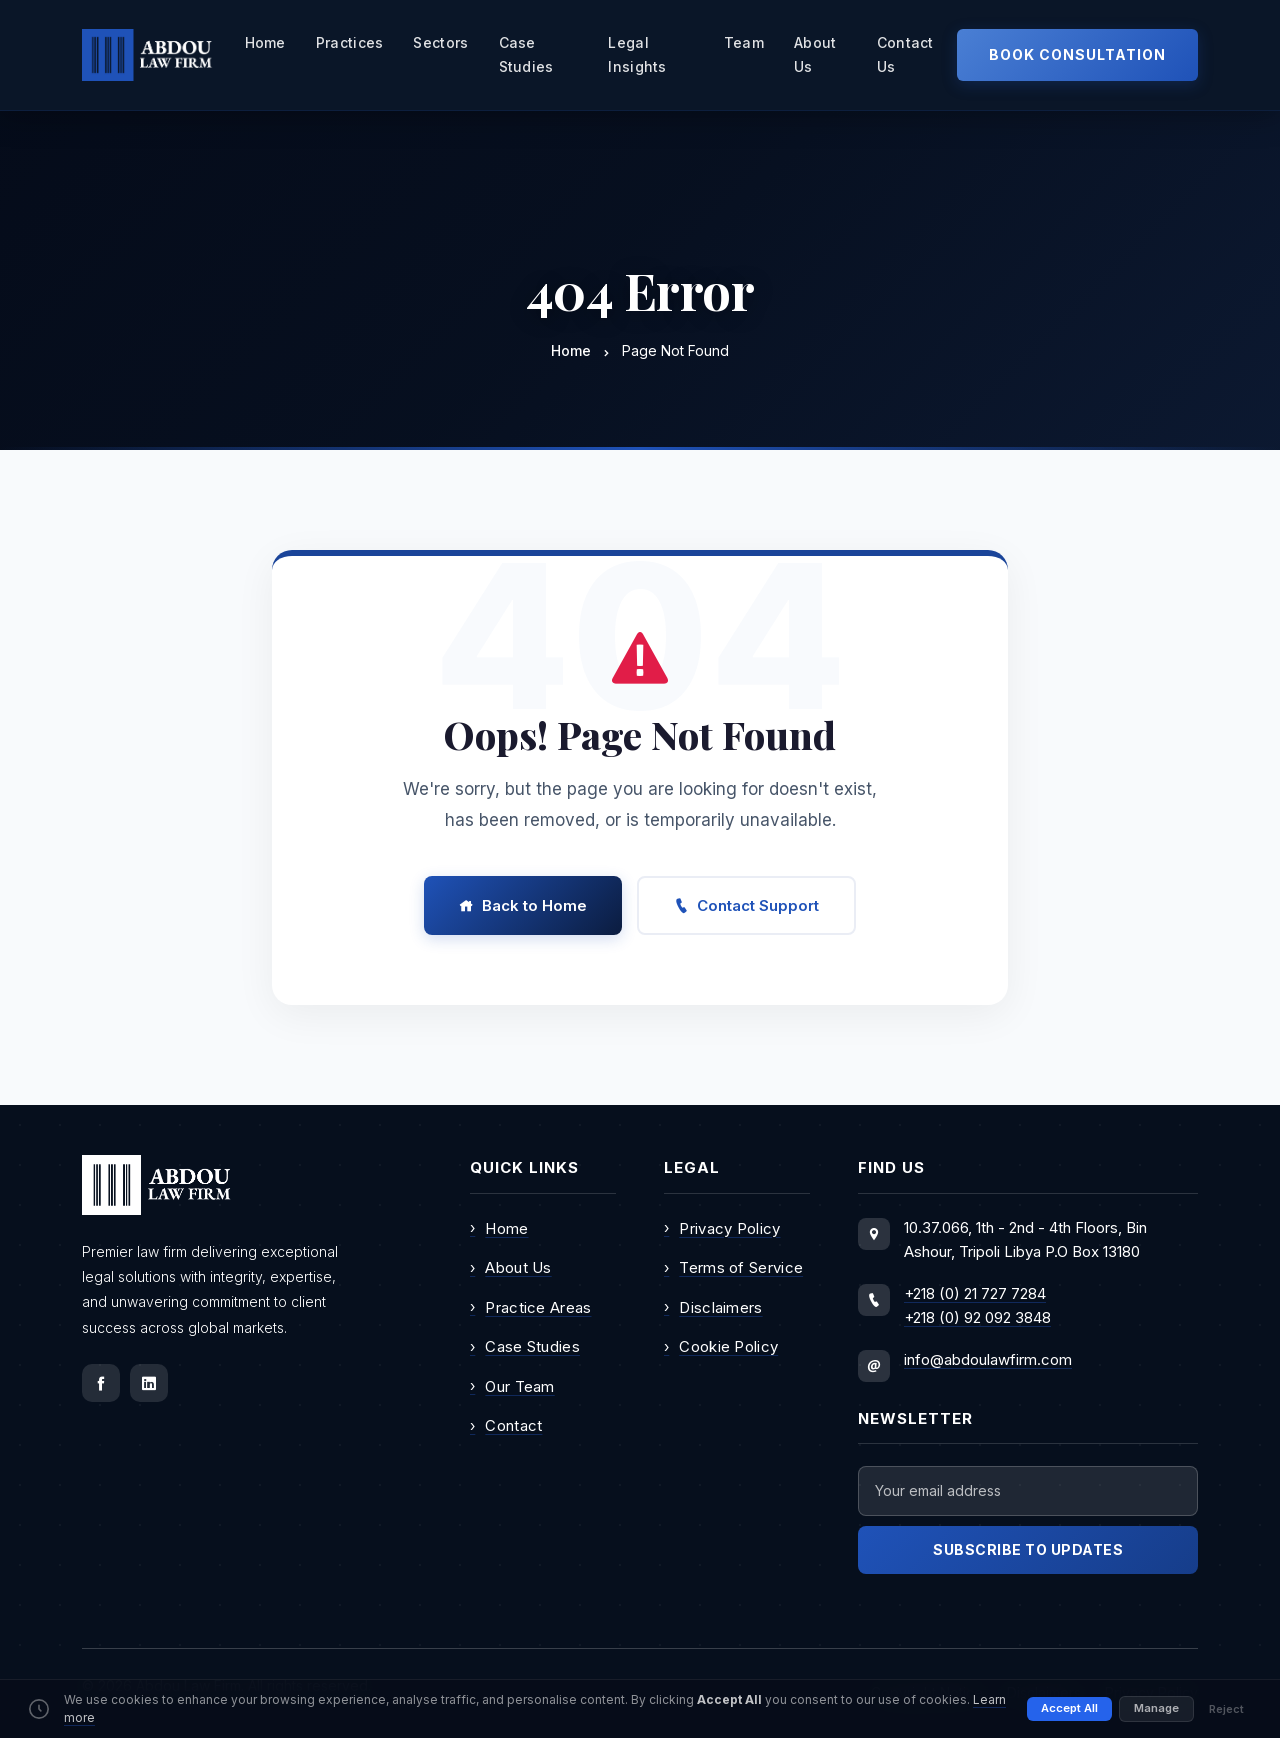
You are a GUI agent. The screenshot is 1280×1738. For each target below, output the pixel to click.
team (744, 42)
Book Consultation (1077, 54)
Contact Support (746, 905)
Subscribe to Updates (1028, 1549)
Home (265, 42)
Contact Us (905, 54)
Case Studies (526, 54)
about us (815, 54)
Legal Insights (637, 54)
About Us (511, 1268)
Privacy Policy (722, 1228)
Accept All (1069, 1713)
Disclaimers (713, 1307)
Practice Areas (531, 1307)
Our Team (512, 1386)
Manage (1156, 1713)
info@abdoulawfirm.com (988, 1359)
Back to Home (523, 905)
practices (350, 42)
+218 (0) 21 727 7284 (975, 1293)
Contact (506, 1426)
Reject (1226, 1713)
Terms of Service (733, 1268)
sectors (440, 42)
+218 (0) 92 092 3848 (977, 1317)
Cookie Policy (721, 1347)
